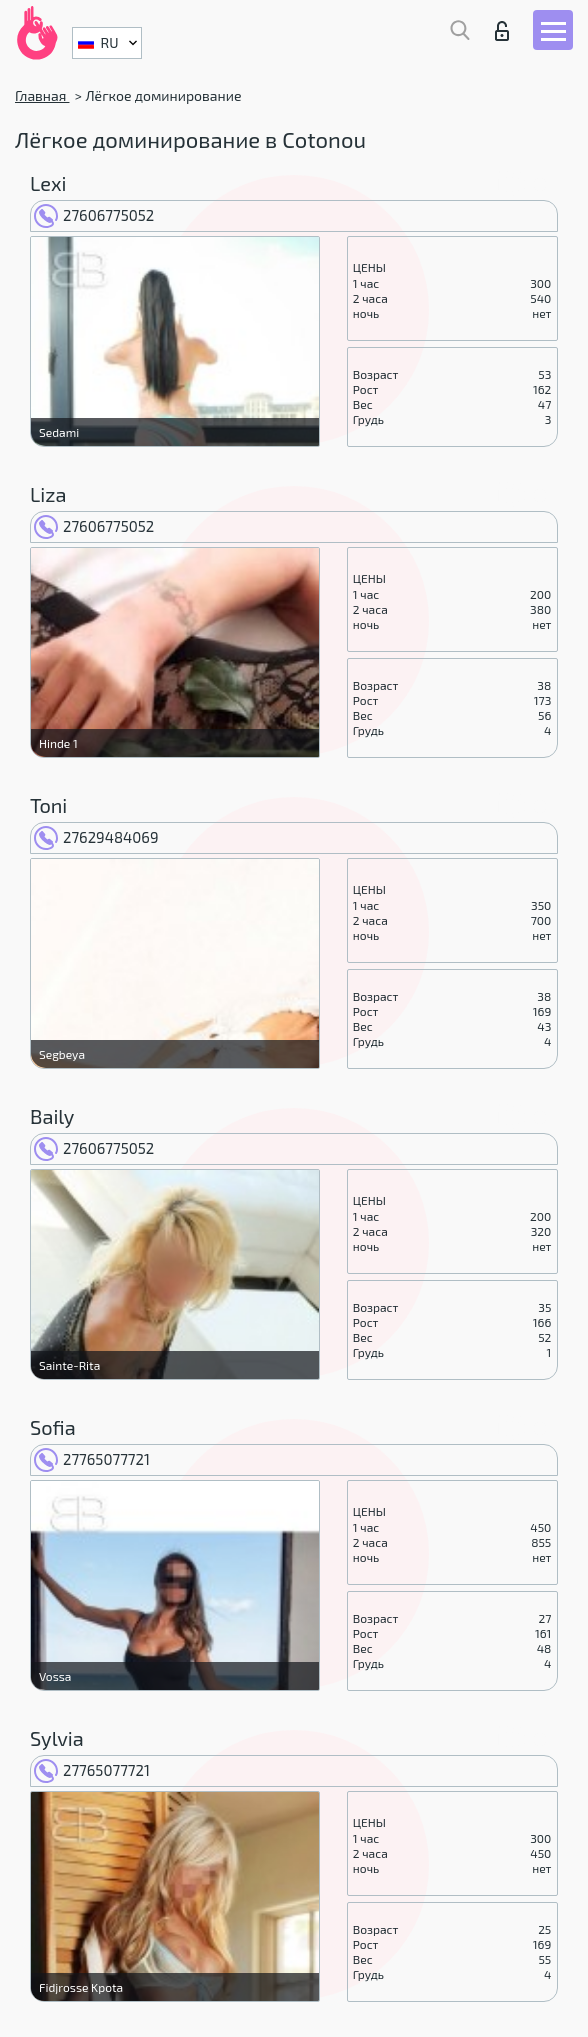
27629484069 (96, 837)
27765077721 (92, 1459)
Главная (42, 95)
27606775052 (94, 215)
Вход (502, 31)
